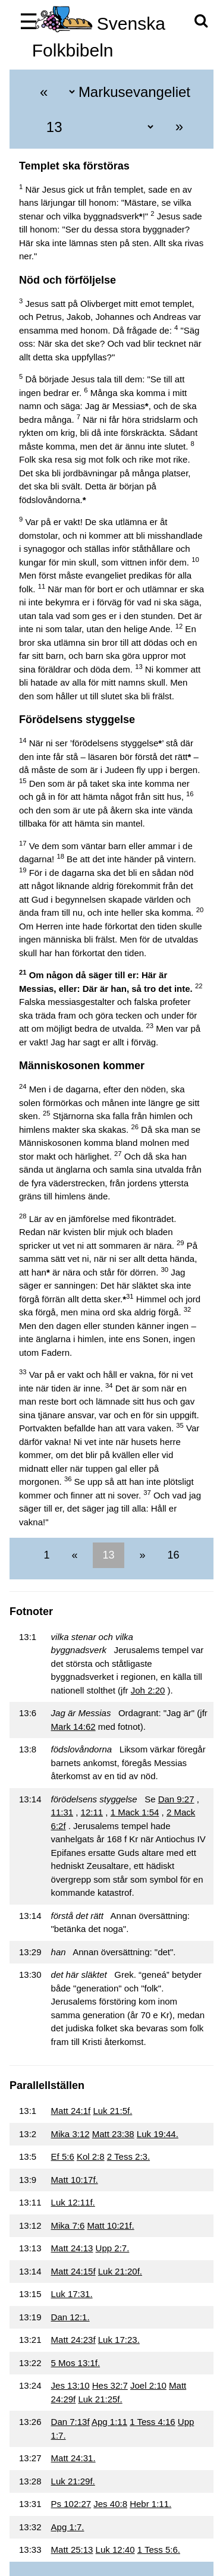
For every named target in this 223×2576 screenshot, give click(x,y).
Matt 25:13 (72, 2549)
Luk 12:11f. (73, 2202)
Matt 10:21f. (110, 2225)
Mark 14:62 (73, 1726)
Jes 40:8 (110, 2504)
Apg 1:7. (67, 2527)
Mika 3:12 (70, 2134)
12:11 (92, 1812)
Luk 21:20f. (120, 2271)
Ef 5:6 (62, 2156)
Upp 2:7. (113, 2248)
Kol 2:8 (91, 2156)
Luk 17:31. (72, 2294)
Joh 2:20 (148, 1690)
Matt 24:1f (71, 2111)
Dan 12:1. (70, 2317)
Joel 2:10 (148, 2385)
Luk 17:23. (119, 2340)
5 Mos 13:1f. (75, 2363)
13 (108, 1555)
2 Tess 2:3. (128, 2156)
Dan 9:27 (176, 1799)
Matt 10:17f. (74, 2180)
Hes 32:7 (110, 2385)
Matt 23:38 (113, 2134)
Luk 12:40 (115, 2549)
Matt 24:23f (73, 2340)
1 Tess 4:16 (152, 2422)
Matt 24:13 (72, 2248)
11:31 (62, 1812)
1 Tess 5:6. (158, 2549)
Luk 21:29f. (73, 2481)
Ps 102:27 (71, 2504)
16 (172, 1555)
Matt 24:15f (73, 2271)
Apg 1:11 (109, 2422)
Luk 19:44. (157, 2134)
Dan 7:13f (70, 2422)
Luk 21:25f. (100, 2399)
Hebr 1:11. (150, 2504)
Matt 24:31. (73, 2458)
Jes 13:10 (70, 2385)
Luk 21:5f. (112, 2111)
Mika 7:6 (68, 2225)
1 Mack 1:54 (135, 1812)
